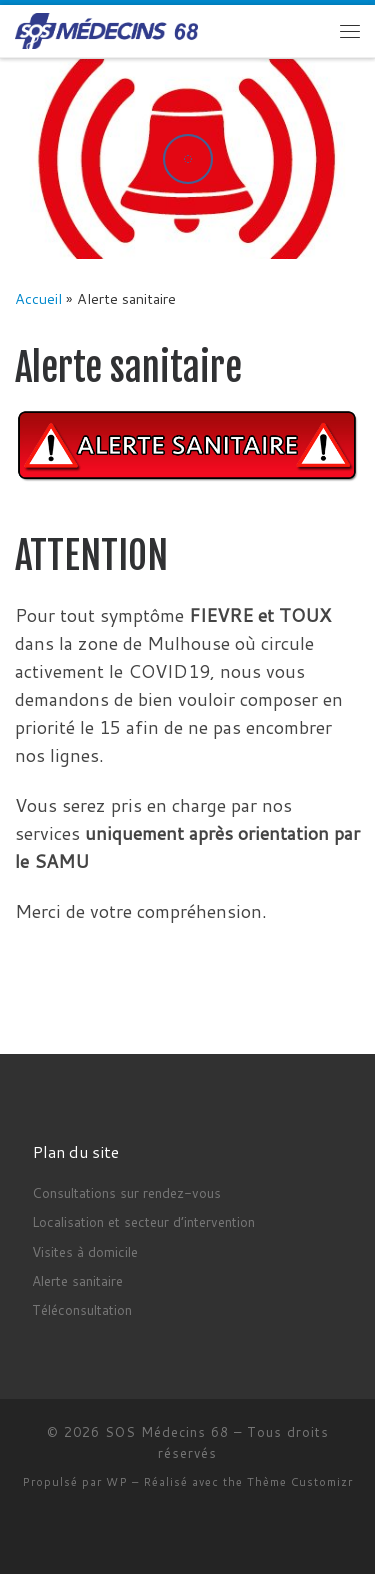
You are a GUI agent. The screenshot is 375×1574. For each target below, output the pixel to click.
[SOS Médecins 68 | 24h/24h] (106, 30)
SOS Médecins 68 (167, 1432)
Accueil (38, 298)
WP (117, 1482)
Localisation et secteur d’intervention (143, 1221)
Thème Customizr (300, 1482)
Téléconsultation (82, 1309)
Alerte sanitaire (77, 1280)
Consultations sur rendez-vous (126, 1192)
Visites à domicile (85, 1251)
